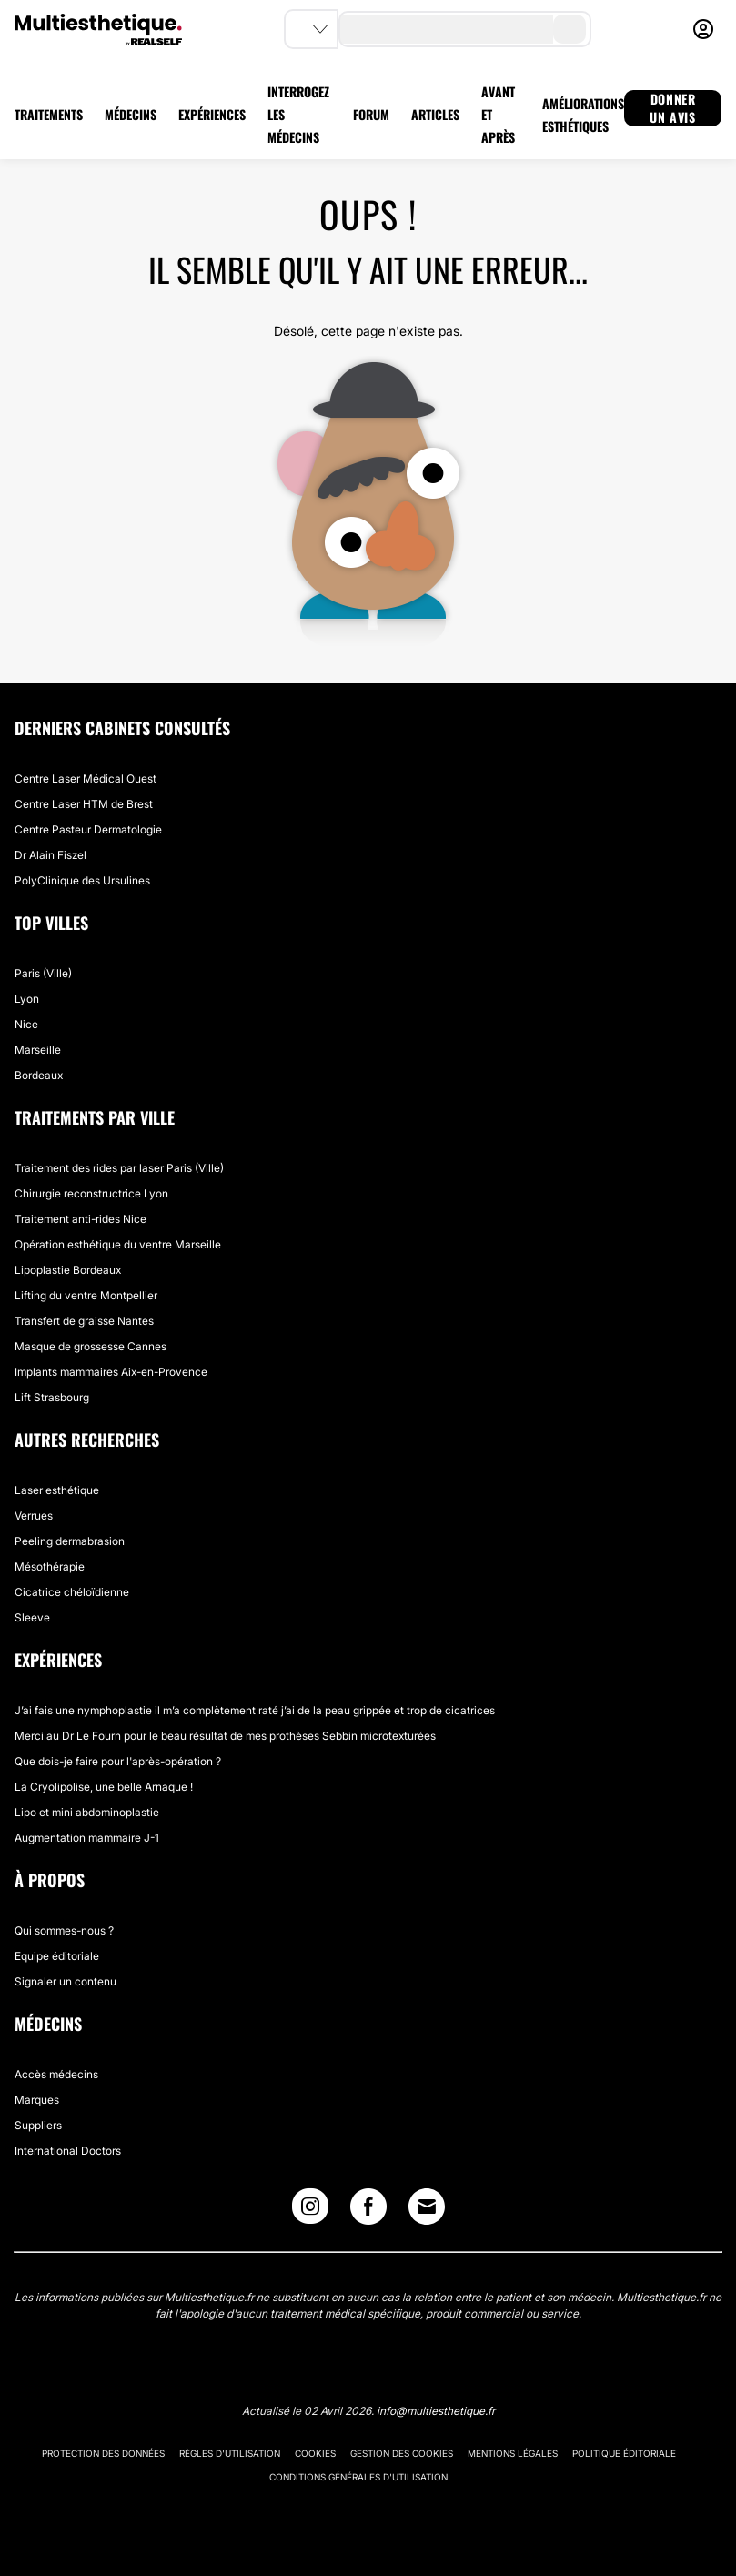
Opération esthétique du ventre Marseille (118, 1244)
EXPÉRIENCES (212, 114)
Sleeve (32, 1617)
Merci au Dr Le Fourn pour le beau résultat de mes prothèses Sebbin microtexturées (225, 1736)
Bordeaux (39, 1075)
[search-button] (569, 29)
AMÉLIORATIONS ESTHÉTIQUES (583, 115)
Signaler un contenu (65, 1981)
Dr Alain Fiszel (50, 855)
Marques (37, 2099)
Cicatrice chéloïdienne (72, 1592)
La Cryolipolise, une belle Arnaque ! (104, 1786)
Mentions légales (513, 2453)
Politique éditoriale (624, 2453)
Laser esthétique (57, 1490)
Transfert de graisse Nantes (84, 1321)
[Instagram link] (310, 2210)
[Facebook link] (368, 2210)
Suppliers (38, 2125)
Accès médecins (56, 2074)
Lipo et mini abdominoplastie (87, 1812)
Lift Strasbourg (52, 1397)
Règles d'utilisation (229, 2453)
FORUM (371, 114)
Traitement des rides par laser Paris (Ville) (119, 1168)
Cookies (315, 2453)
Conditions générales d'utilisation (358, 2476)
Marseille (38, 1049)
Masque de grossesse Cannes (90, 1346)
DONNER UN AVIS (672, 108)
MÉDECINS (130, 114)
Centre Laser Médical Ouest (85, 778)
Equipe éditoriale (57, 1956)
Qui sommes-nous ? (64, 1930)
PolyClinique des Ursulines (82, 880)
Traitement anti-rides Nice (80, 1219)
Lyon (27, 998)
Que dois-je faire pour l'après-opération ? (118, 1761)
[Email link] (426, 2206)
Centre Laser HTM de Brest (84, 804)
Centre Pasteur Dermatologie (88, 829)
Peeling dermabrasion (70, 1541)
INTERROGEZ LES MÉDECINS (298, 114)
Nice (26, 1024)
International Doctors (68, 2150)
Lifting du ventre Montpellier (86, 1295)
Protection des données (103, 2453)
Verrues (34, 1515)
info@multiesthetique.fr (436, 2411)
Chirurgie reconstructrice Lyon (91, 1193)
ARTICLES (435, 114)
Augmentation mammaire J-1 (87, 1837)
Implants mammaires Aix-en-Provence (111, 1372)
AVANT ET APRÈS (498, 114)
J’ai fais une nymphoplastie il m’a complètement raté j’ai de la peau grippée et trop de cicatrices (255, 1710)
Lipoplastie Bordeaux (68, 1270)
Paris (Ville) (43, 973)
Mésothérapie (50, 1566)
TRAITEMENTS (49, 114)
